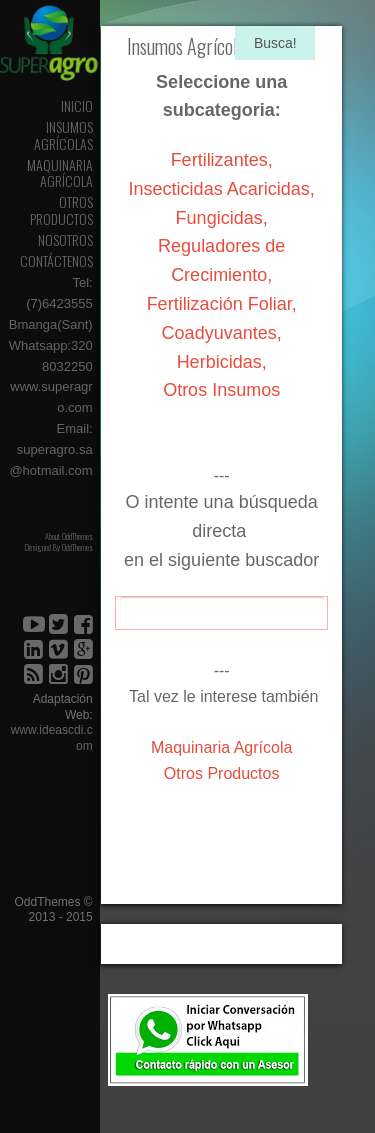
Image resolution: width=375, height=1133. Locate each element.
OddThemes (77, 547)
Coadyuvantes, (222, 333)
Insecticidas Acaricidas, (222, 189)
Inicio (77, 105)
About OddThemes (69, 536)
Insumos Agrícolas (63, 135)
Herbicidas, (222, 362)
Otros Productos (61, 210)
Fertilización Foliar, (222, 304)
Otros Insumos (221, 390)
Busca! (275, 43)
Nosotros (65, 239)
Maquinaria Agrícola (60, 173)
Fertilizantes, (222, 160)
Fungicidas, (222, 218)
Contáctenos (56, 260)
